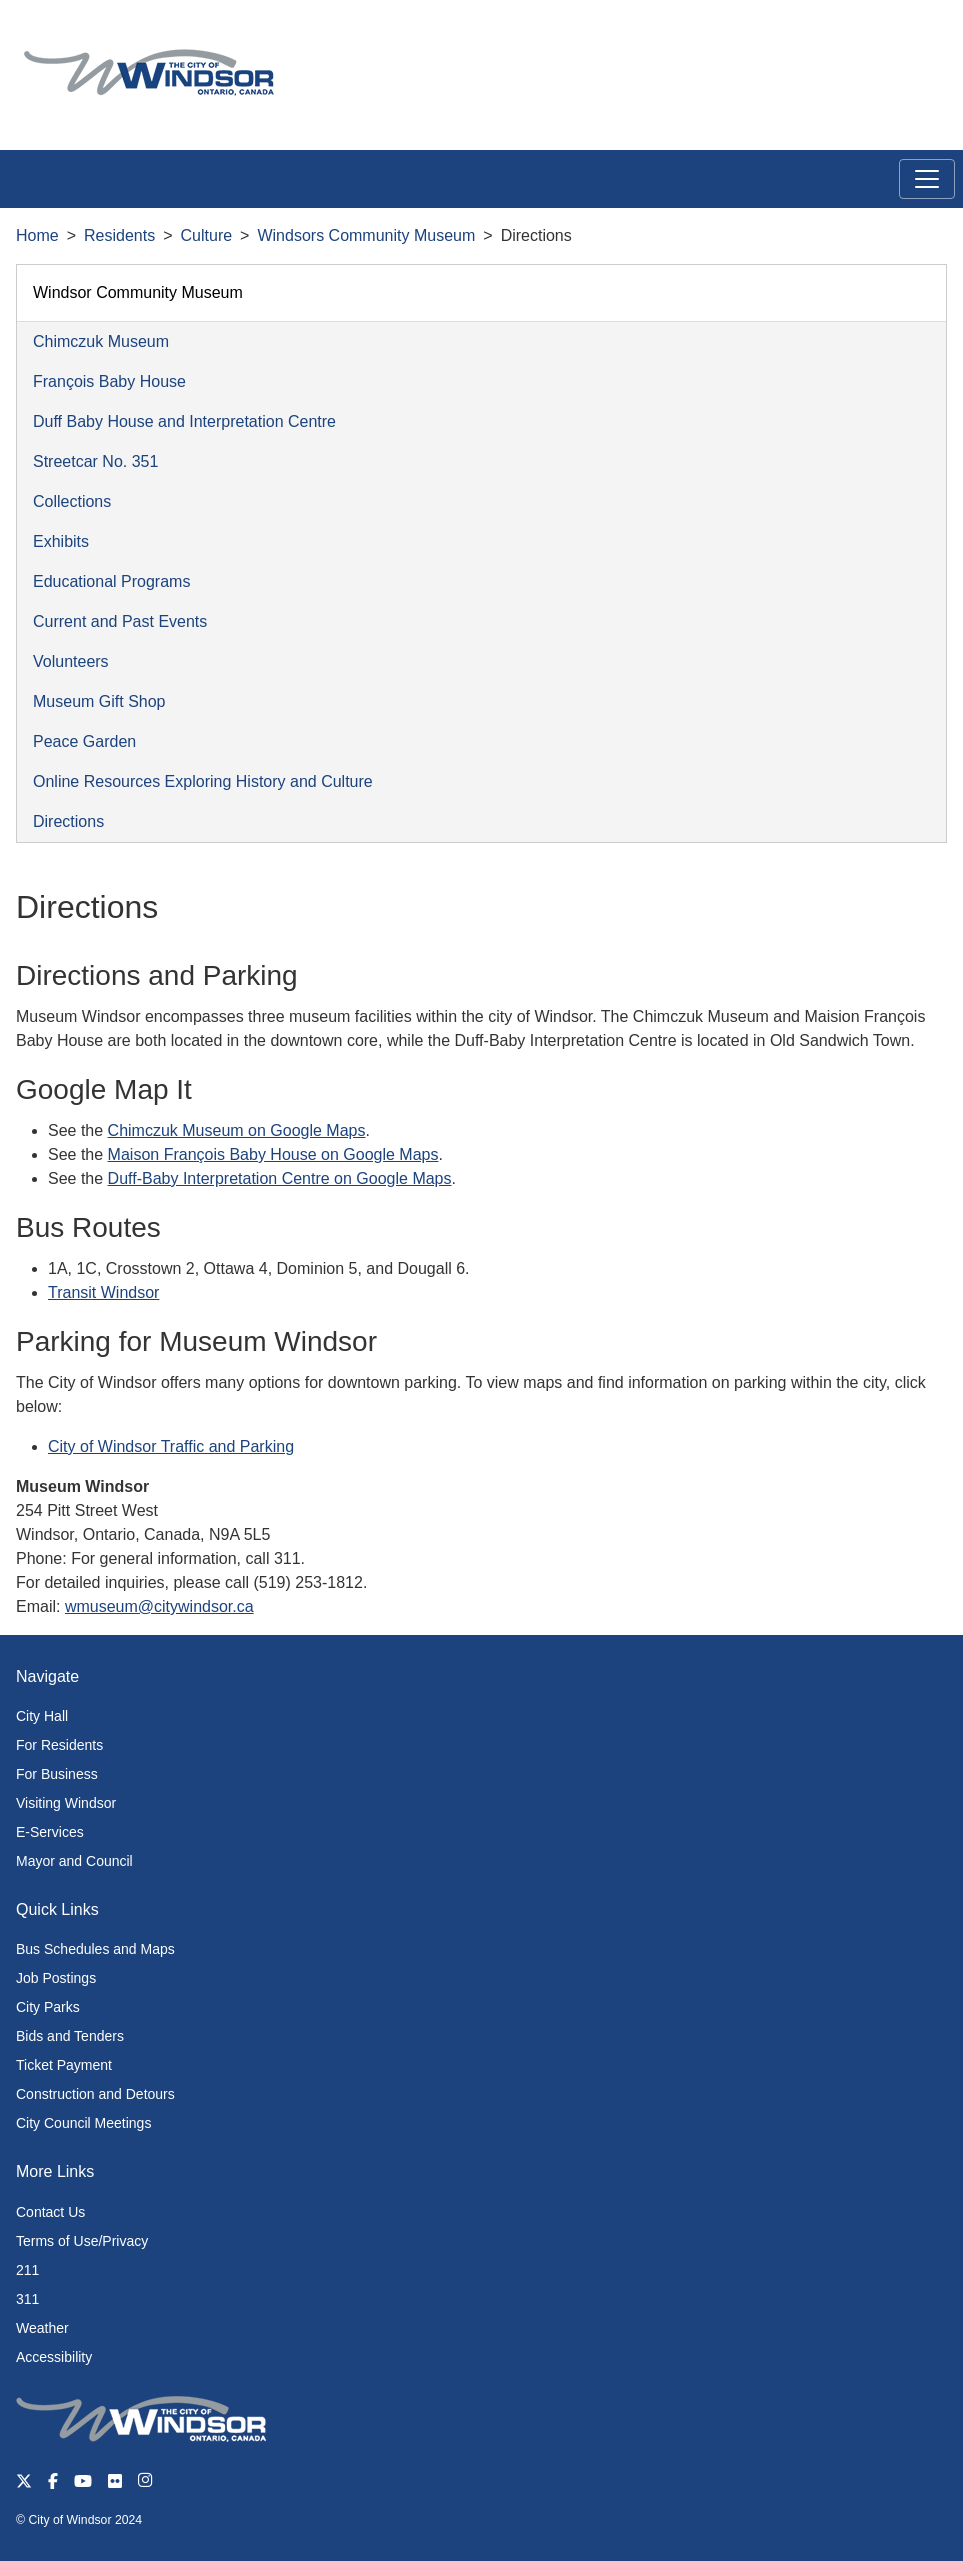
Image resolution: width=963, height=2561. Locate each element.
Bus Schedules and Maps (95, 1949)
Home (37, 235)
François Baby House (109, 381)
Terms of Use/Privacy (82, 2241)
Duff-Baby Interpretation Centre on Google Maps (280, 1178)
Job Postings (56, 1978)
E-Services (50, 1832)
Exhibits (61, 541)
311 (27, 2299)
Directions (68, 821)
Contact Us (50, 2212)
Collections (72, 501)
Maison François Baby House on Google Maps (273, 1154)
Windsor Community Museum (138, 292)
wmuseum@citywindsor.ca (159, 1606)
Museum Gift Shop (99, 701)
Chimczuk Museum (101, 341)
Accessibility (54, 2357)
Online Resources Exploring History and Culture (203, 781)
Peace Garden (84, 741)
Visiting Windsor (66, 1803)
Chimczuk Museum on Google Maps (237, 1130)
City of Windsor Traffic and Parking (171, 1446)
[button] (902, 36)
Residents (119, 235)
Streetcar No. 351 (95, 461)
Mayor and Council (74, 1861)
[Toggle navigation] (927, 179)
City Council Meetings (83, 2123)
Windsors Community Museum (366, 235)
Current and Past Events (120, 621)
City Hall (42, 1716)
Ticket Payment (64, 2065)
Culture (207, 235)
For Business (57, 1774)
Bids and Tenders (70, 2036)
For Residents (59, 1745)
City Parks (48, 2007)
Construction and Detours (95, 2094)
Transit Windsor (103, 1292)
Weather (42, 2328)
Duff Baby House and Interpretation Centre (184, 421)
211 (27, 2270)
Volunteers (71, 661)
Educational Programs (111, 581)
